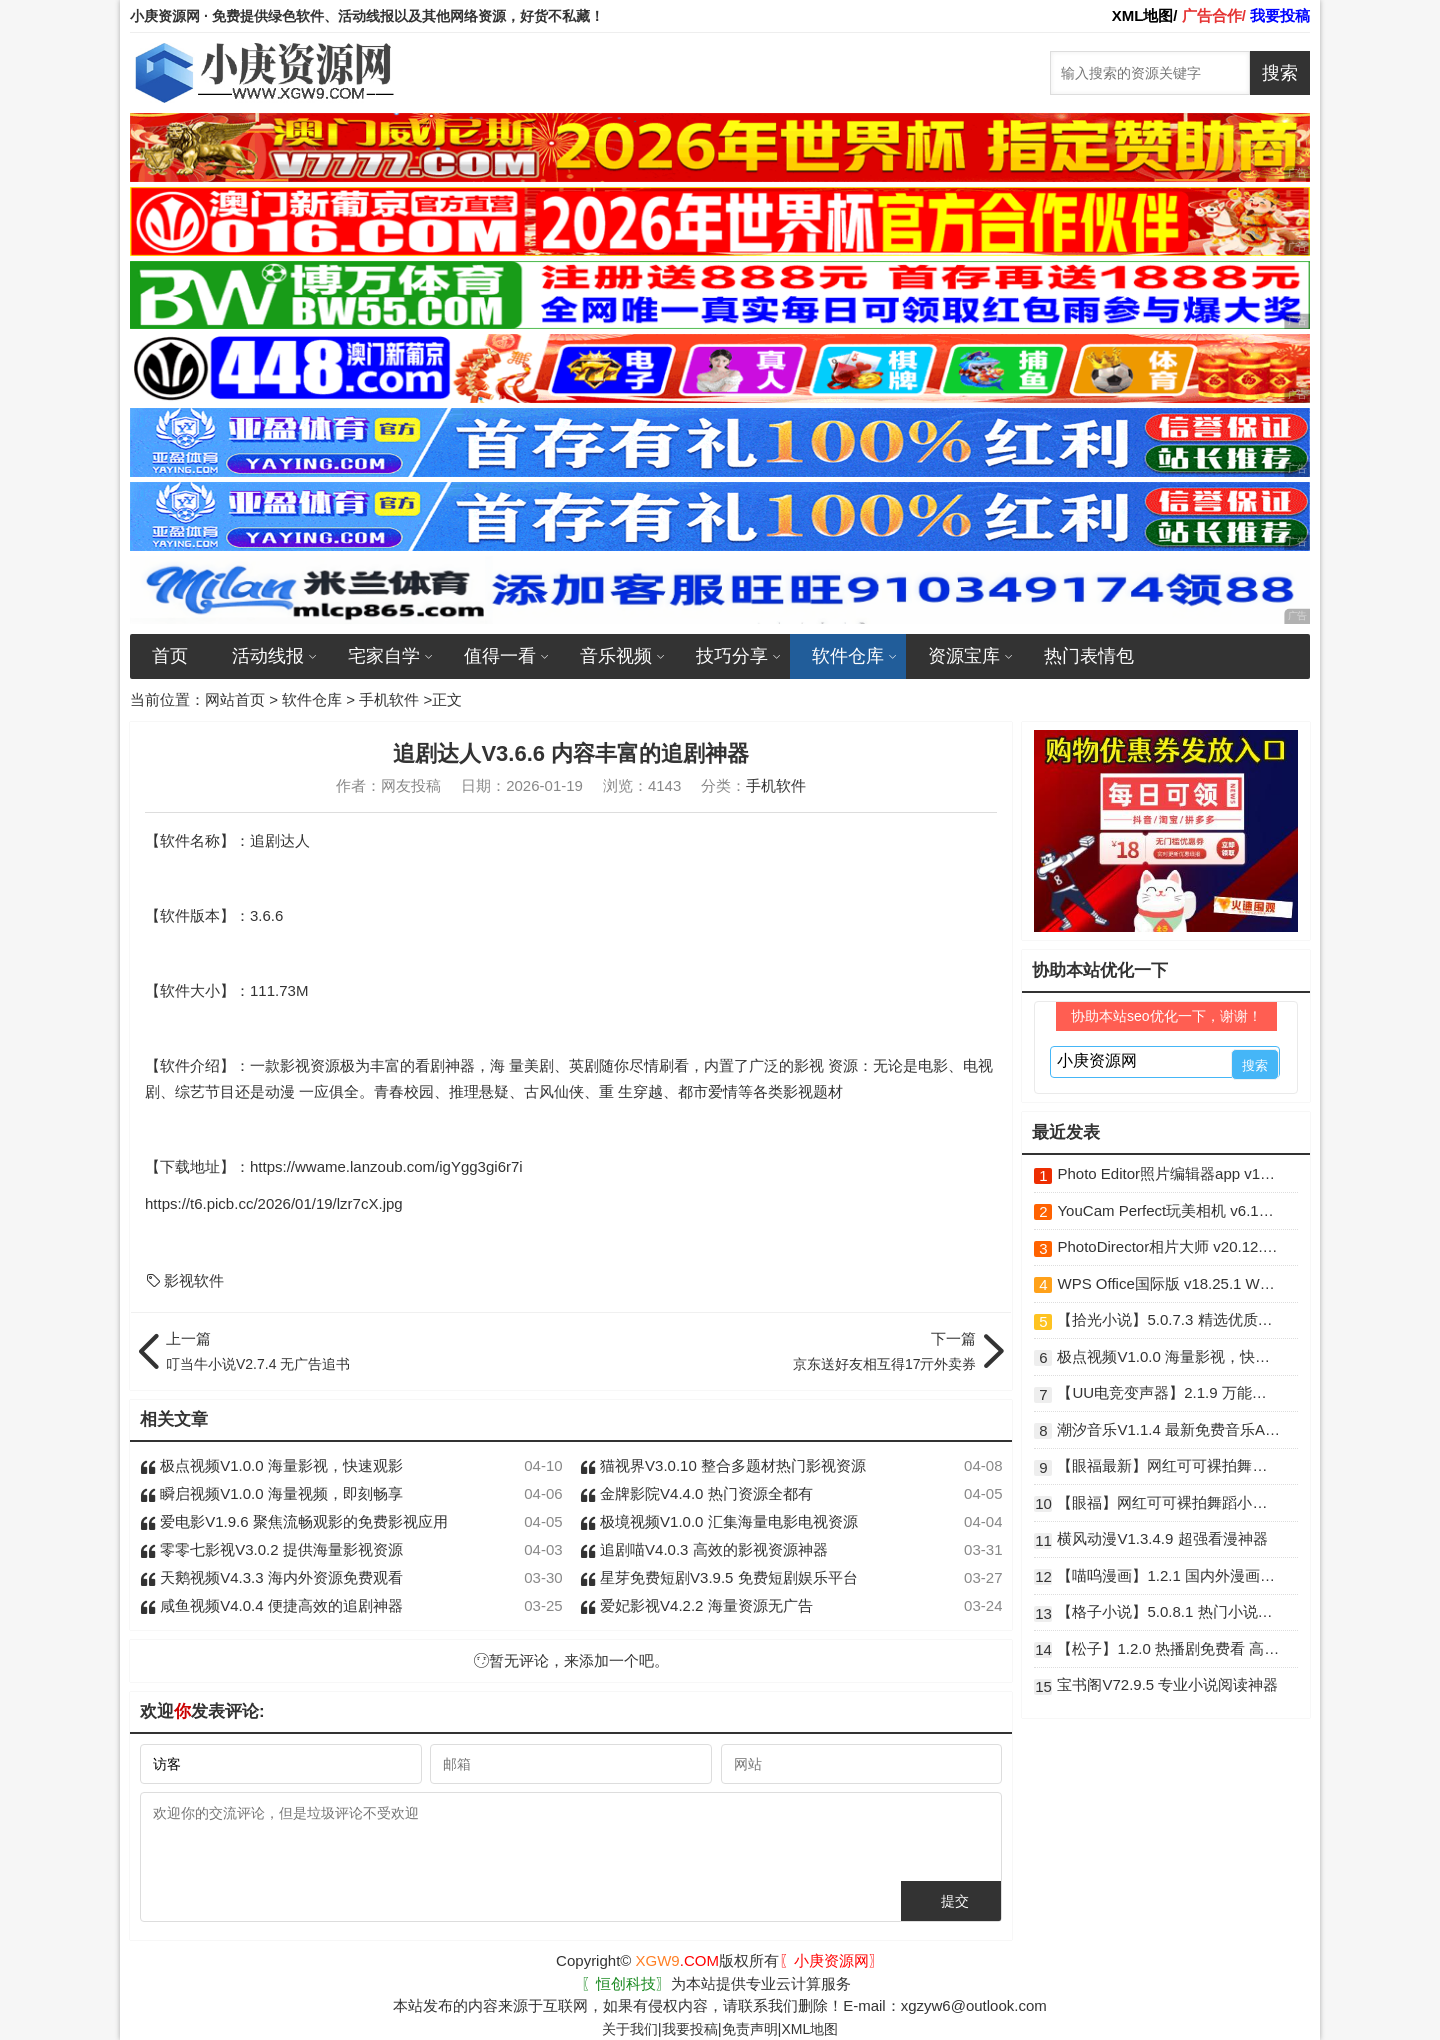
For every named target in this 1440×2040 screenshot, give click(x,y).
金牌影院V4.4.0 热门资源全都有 (696, 1493)
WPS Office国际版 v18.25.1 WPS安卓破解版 (1169, 1283)
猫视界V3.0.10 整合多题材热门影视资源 (723, 1465)
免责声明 (750, 2029)
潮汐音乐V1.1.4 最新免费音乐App (1169, 1429)
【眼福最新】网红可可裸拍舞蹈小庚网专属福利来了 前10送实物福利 (1169, 1465)
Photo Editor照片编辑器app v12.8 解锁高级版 (1169, 1173)
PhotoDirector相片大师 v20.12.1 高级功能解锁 (1169, 1246)
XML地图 (809, 2029)
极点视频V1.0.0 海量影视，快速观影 (271, 1465)
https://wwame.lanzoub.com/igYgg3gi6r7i (386, 1166)
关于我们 (630, 2029)
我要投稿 (690, 2029)
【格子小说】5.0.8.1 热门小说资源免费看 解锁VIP (1169, 1611)
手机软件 (389, 699)
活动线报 (268, 656)
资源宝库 (964, 656)
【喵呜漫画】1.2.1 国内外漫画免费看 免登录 (1169, 1575)
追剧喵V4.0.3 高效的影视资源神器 (704, 1549)
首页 (170, 656)
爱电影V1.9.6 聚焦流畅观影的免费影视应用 (294, 1521)
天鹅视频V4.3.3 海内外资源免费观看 (271, 1577)
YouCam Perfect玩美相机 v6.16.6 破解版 (1169, 1210)
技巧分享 (732, 656)
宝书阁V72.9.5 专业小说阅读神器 (1167, 1684)
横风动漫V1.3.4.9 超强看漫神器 (1162, 1538)
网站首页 (235, 699)
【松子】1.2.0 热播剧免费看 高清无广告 (1169, 1648)
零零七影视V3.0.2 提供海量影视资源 (271, 1549)
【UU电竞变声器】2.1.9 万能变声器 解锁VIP (1169, 1392)
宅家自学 (384, 656)
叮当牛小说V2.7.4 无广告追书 (363, 1350)
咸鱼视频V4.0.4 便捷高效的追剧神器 (271, 1605)
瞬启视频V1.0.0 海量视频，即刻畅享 (271, 1493)
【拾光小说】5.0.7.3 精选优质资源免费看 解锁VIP (1169, 1319)
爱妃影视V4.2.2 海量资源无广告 (696, 1605)
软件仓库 (848, 656)
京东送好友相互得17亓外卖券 (778, 1350)
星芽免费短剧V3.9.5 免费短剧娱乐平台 (719, 1577)
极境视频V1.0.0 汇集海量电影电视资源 (719, 1521)
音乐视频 (616, 656)
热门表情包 (1089, 656)
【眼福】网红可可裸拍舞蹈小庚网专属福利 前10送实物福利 (1169, 1502)
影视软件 (185, 1280)
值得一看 (500, 656)
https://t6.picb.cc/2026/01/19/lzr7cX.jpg (274, 1203)
